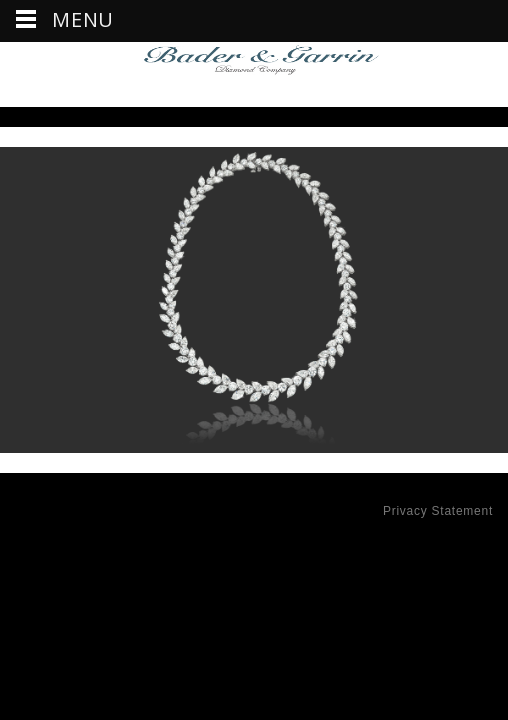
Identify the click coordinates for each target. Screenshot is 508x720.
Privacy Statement (438, 511)
